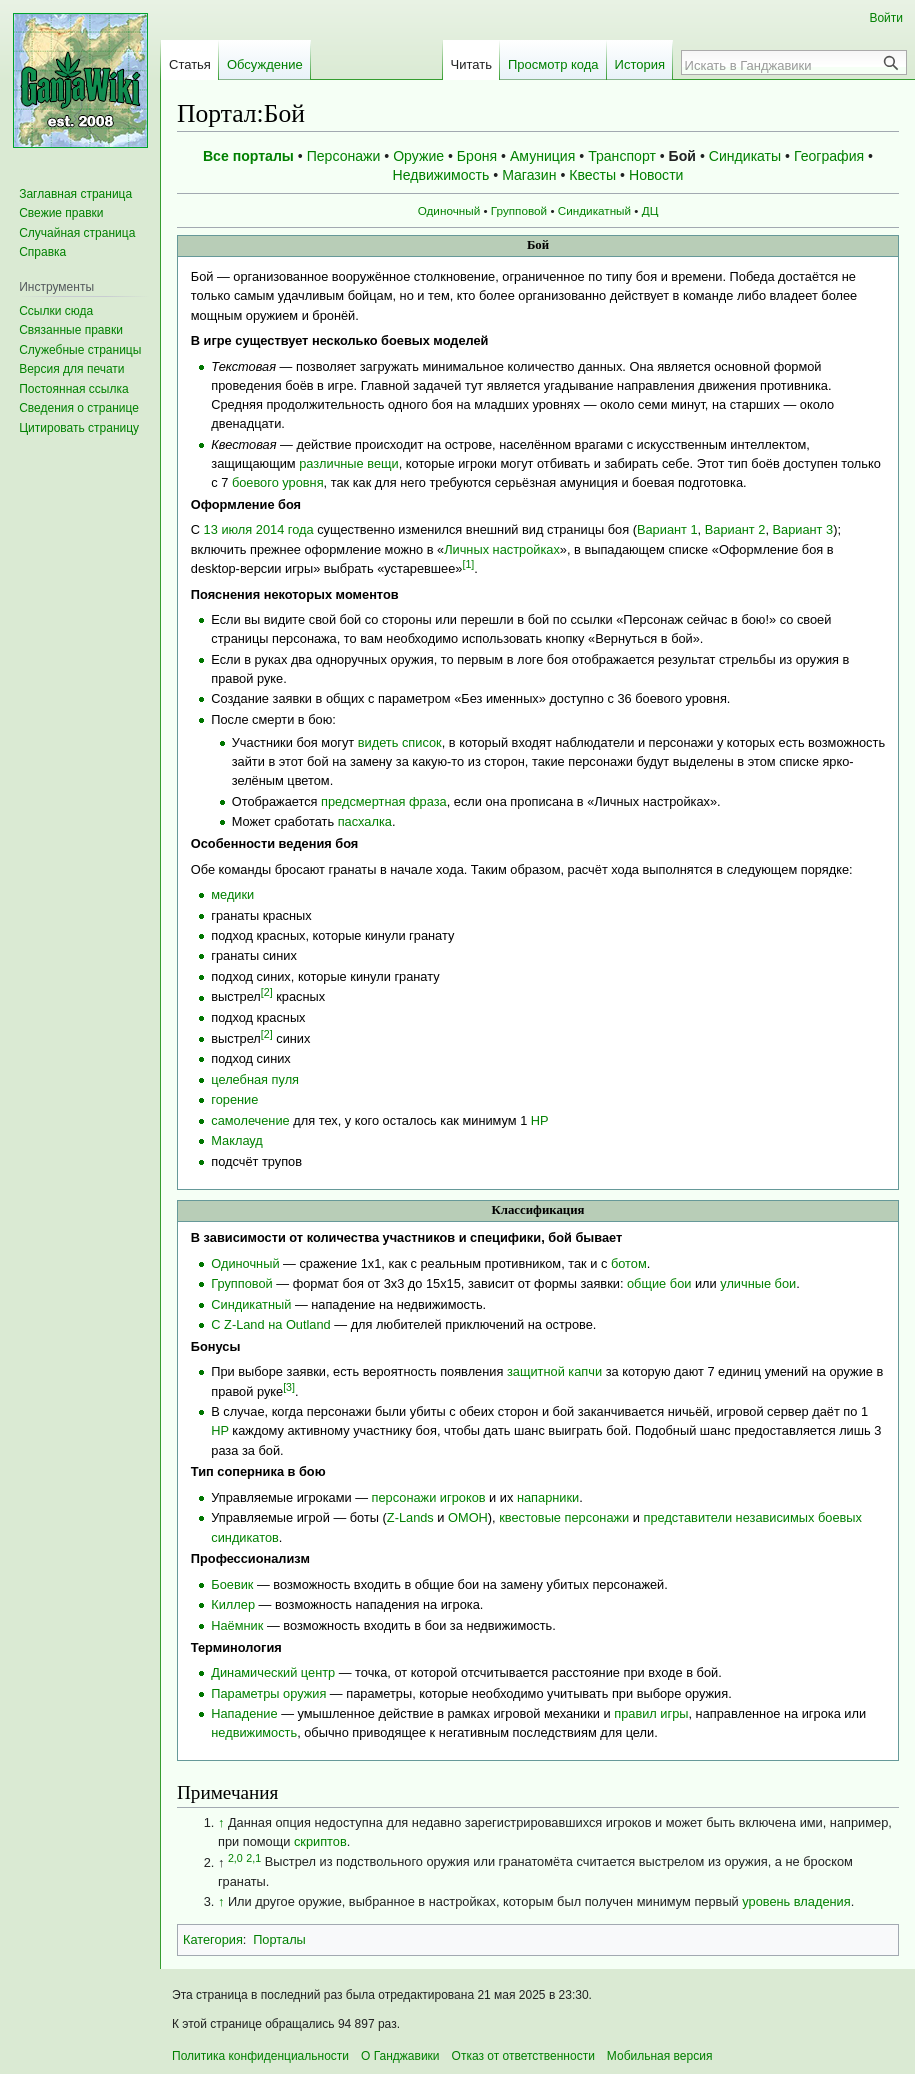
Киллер (233, 1604)
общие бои (659, 1283)
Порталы (279, 1939)
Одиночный (449, 210)
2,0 (235, 1857)
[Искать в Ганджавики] (783, 65)
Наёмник (237, 1625)
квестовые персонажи (564, 1517)
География (829, 156)
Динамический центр (273, 1672)
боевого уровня (278, 482)
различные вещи (348, 463)
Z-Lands (410, 1517)
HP (540, 1120)
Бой (682, 156)
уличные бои (758, 1283)
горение (234, 1099)
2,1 (253, 1857)
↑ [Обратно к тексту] (221, 1822)
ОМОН (468, 1517)
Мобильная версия (660, 2056)
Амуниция (542, 156)
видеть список (400, 742)
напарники (548, 1497)
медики (232, 894)
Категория (213, 1939)
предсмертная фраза (384, 801)
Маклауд (237, 1140)
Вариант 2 (735, 529)
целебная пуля (255, 1079)
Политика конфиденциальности (260, 2056)
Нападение (244, 1713)
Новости (656, 175)
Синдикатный (594, 210)
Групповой (519, 210)
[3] (289, 1387)
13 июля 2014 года (259, 529)
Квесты (592, 175)
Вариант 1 (667, 529)
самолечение (250, 1120)
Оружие (418, 156)
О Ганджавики (400, 2056)
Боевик (232, 1584)
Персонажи (344, 156)
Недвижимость (441, 175)
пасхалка (365, 821)
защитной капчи (554, 1371)
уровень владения (796, 1901)
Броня (477, 156)
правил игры (651, 1713)
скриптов (320, 1841)
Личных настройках (502, 549)
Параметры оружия (268, 1693)
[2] (267, 992)
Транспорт (622, 156)
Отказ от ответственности (523, 2056)
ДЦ (650, 210)
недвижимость (254, 1732)
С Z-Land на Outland (270, 1324)
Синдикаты (745, 156)
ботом (629, 1263)
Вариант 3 (803, 529)
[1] (468, 564)
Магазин (529, 175)
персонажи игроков (429, 1497)
